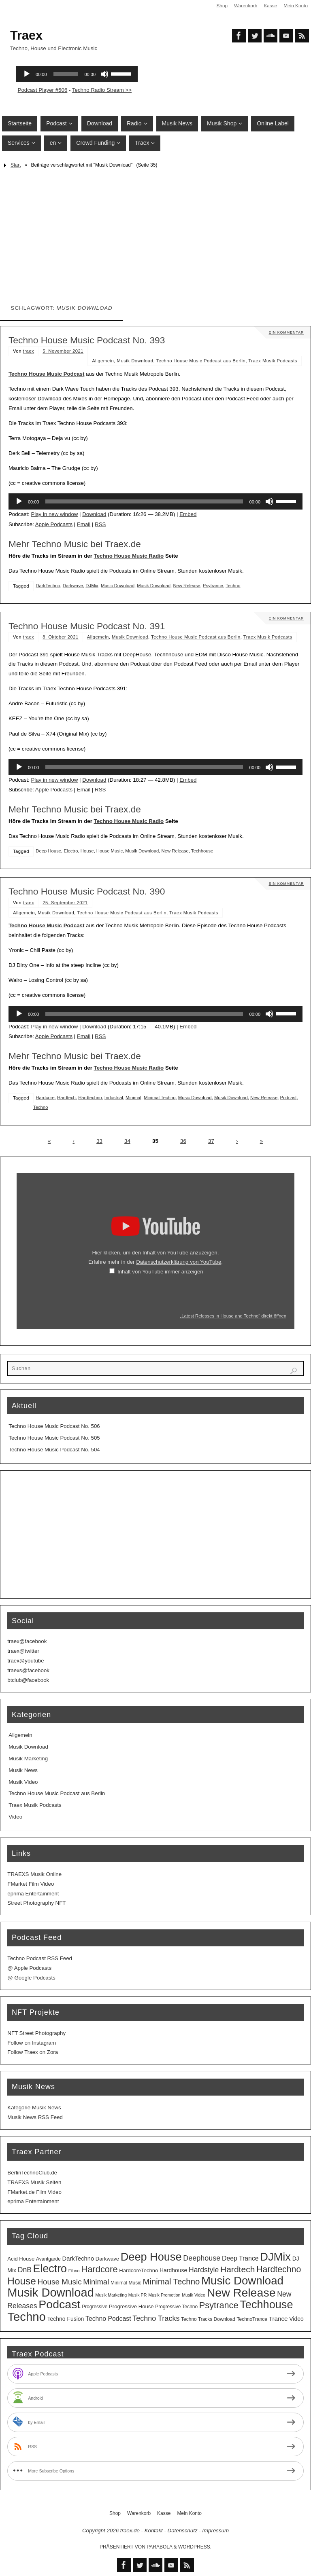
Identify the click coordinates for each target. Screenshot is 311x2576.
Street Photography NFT (36, 1903)
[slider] (144, 501)
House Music (109, 850)
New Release (186, 585)
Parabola (159, 2547)
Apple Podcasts (53, 524)
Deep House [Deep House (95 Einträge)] (151, 2256)
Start (16, 165)
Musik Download (135, 360)
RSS (100, 524)
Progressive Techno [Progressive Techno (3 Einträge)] (176, 2307)
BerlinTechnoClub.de (32, 2173)
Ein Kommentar (286, 332)
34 (127, 1141)
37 (211, 1141)
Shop (221, 5)
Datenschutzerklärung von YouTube (178, 1262)
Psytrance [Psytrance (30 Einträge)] (219, 2305)
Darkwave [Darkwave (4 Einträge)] (107, 2259)
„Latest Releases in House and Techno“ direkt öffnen (233, 1315)
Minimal (133, 1097)
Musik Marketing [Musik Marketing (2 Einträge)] (111, 2295)
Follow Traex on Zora (32, 2052)
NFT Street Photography (36, 2033)
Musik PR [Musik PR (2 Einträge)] (137, 2295)
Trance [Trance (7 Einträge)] (278, 2318)
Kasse (270, 5)
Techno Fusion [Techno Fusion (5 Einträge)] (65, 2319)
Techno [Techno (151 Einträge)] (26, 2316)
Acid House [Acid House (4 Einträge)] (20, 2259)
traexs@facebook (28, 1670)
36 (183, 1141)
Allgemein (103, 360)
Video (15, 1817)
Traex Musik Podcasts (272, 360)
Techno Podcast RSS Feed (39, 1958)
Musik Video (23, 1782)
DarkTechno (48, 585)
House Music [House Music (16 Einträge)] (59, 2282)
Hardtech (66, 1097)
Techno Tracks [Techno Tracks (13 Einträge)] (155, 2318)
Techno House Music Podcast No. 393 (87, 340)
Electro (71, 850)
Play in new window (54, 514)
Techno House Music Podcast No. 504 (54, 1450)
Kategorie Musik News (34, 2107)
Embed (187, 514)
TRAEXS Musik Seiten (34, 2182)
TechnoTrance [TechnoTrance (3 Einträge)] (252, 2319)
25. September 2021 (65, 902)
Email (83, 524)
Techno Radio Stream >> (102, 90)
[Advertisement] (155, 232)
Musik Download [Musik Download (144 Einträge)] (50, 2292)
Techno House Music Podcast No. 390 (87, 891)
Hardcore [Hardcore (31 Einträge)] (99, 2269)
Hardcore (45, 1097)
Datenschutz (183, 2530)
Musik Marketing (28, 1758)
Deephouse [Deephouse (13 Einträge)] (201, 2258)
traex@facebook (27, 1641)
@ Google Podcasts (31, 1978)
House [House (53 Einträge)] (21, 2281)
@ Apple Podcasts (29, 1968)
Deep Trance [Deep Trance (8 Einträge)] (240, 2258)
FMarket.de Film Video (34, 2192)
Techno (233, 585)
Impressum (215, 2530)
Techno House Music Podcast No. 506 (54, 1426)
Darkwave (73, 585)
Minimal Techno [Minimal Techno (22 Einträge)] (171, 2281)
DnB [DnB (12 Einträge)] (25, 2270)
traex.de (130, 2530)
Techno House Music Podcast (46, 374)
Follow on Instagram (31, 2043)
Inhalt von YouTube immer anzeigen (160, 1272)
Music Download (117, 585)
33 (99, 1141)
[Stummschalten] (269, 501)
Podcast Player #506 (43, 90)
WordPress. (194, 2547)
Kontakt (154, 2530)
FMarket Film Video (30, 1884)
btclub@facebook (28, 1680)
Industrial (113, 1097)
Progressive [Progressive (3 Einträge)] (94, 2307)
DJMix (91, 585)
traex (28, 351)
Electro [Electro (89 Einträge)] (50, 2269)
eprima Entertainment (33, 1894)
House (87, 850)
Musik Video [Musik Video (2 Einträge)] (193, 2295)
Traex (26, 35)
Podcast (288, 1097)
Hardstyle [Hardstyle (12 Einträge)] (204, 2270)
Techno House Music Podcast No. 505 (54, 1438)
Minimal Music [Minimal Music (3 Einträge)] (126, 2283)
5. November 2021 (63, 351)
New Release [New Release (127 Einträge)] (241, 2292)
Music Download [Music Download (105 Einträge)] (242, 2280)
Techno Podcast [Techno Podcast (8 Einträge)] (108, 2318)
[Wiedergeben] (19, 501)
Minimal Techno (159, 1097)
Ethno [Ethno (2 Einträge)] (74, 2270)
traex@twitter (23, 1651)
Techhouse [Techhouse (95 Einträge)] (266, 2304)
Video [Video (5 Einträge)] (296, 2319)
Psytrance (213, 585)
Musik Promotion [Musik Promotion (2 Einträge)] (164, 2295)
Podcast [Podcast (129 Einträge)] (59, 2304)
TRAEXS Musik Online (34, 1874)
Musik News (23, 1770)
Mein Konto (295, 5)
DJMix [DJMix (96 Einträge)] (275, 2256)
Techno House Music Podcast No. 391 (87, 626)
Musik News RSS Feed (35, 2117)
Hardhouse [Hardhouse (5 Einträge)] (173, 2270)
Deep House (48, 850)
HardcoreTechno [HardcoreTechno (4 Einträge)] (138, 2270)
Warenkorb (245, 5)
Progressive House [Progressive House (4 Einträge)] (131, 2306)
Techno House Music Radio (129, 556)
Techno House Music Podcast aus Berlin (201, 360)
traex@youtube (25, 1661)
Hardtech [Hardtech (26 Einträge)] (237, 2269)
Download (94, 514)
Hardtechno (90, 1097)
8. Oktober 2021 (61, 636)
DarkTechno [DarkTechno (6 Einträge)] (78, 2258)
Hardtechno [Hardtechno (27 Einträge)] (278, 2269)
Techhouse (202, 850)
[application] (155, 501)
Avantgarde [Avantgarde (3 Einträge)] (48, 2259)
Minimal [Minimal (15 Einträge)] (96, 2282)
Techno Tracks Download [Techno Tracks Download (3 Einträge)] (208, 2319)
